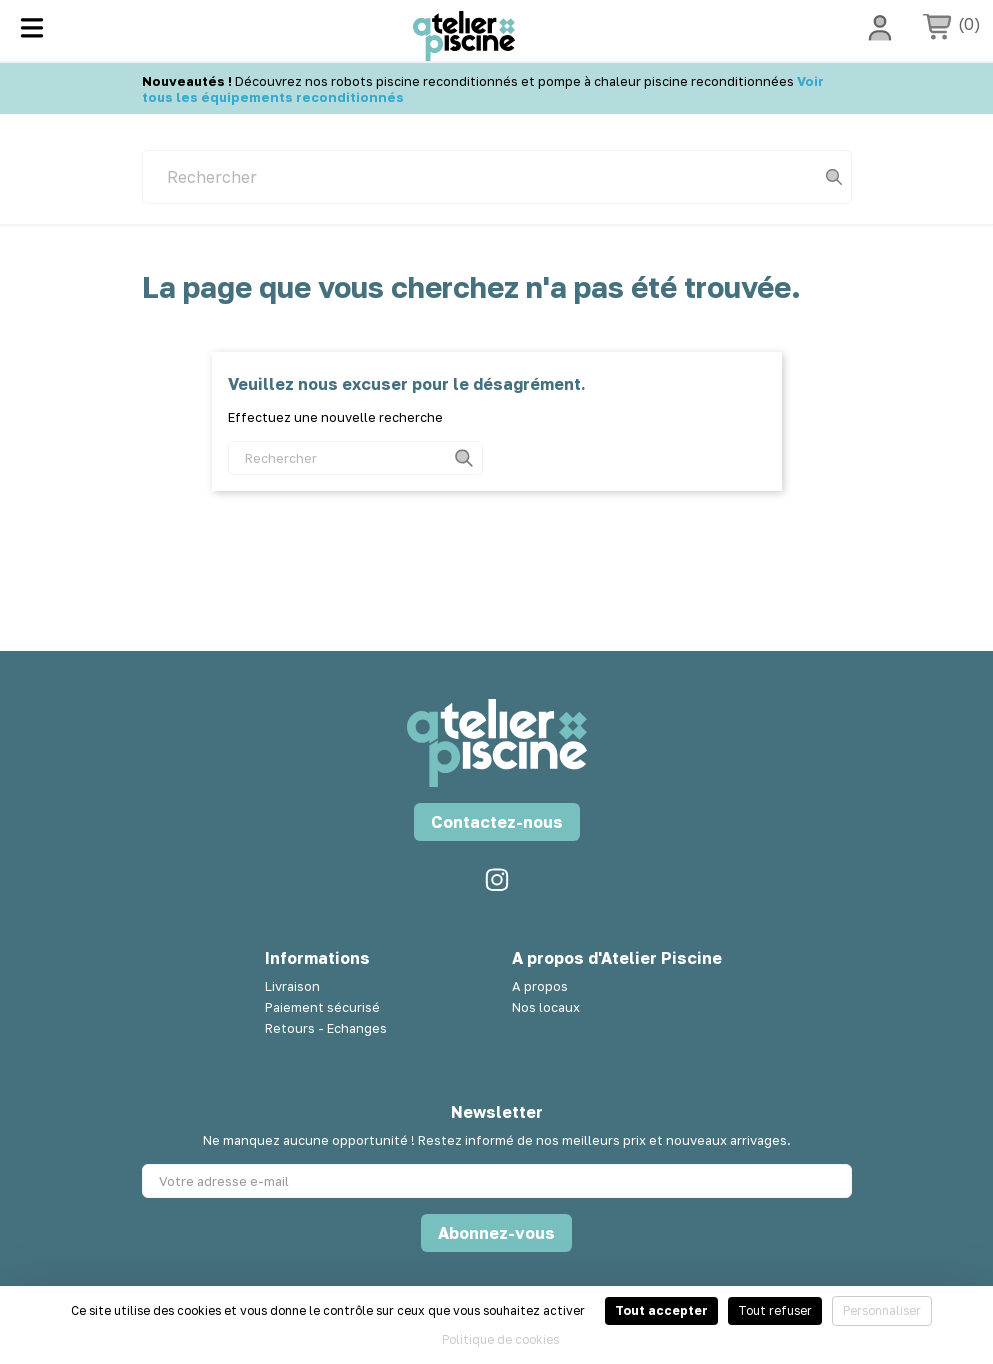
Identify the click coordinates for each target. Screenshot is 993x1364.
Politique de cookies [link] (500, 1339)
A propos (540, 986)
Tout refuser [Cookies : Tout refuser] (775, 1310)
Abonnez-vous (496, 1233)
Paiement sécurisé (322, 1007)
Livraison (292, 986)
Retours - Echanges (326, 1028)
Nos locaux (546, 1007)
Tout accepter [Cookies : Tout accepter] (661, 1310)
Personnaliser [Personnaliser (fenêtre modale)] (882, 1310)
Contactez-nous (497, 822)
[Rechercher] (497, 177)
